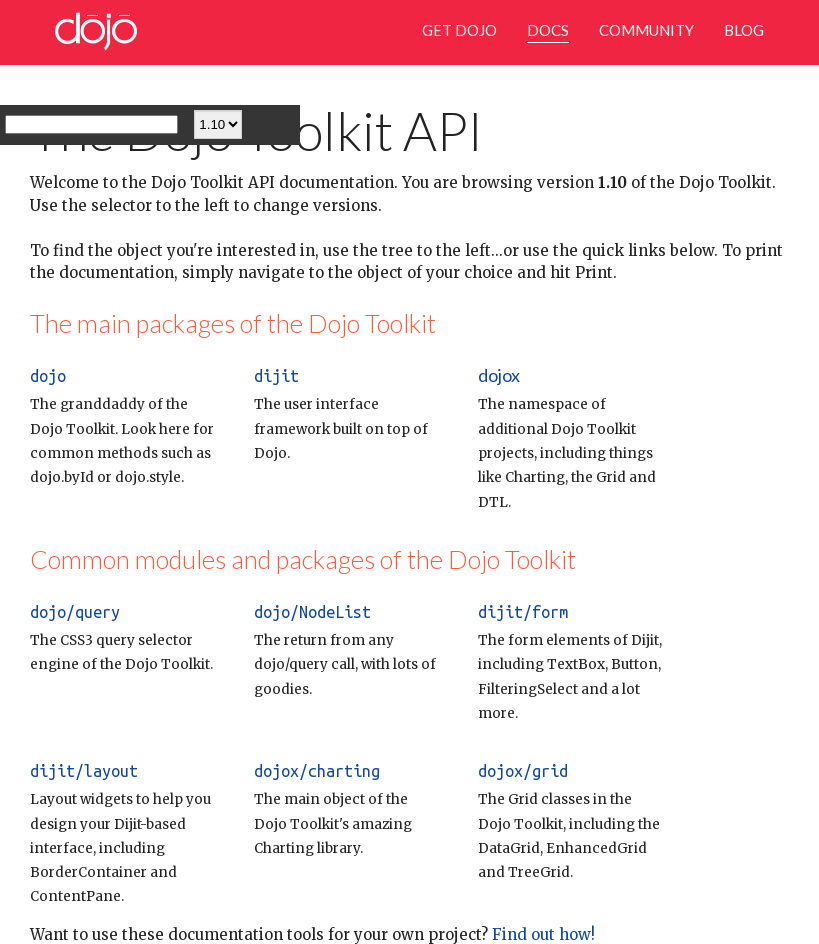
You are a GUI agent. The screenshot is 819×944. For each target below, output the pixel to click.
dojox (499, 375)
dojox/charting (317, 771)
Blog (744, 30)
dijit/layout (84, 771)
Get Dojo (459, 30)
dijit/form (523, 612)
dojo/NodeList (312, 612)
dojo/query (75, 612)
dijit (276, 376)
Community (646, 30)
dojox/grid (523, 771)
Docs (548, 30)
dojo (48, 376)
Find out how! (541, 934)
